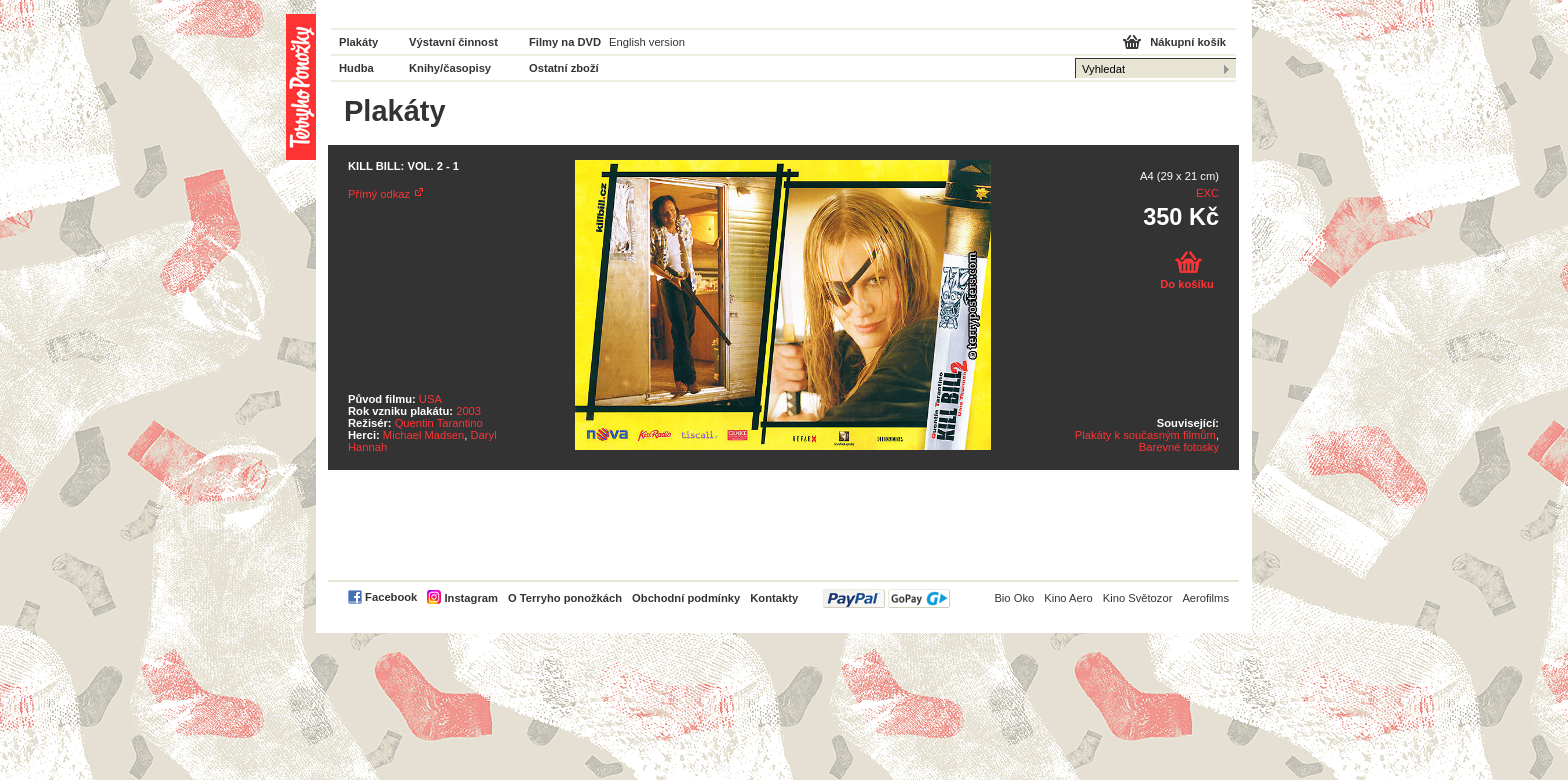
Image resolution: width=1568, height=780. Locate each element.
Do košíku (1186, 284)
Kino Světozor (1138, 598)
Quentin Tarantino (439, 423)
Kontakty (774, 598)
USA (430, 399)
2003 (468, 411)
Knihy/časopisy (450, 68)
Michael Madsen (423, 435)
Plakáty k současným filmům (1145, 435)
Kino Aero (1068, 598)
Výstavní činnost (453, 42)
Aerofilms (1205, 598)
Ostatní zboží (564, 68)
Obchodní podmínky (686, 598)
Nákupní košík (1188, 42)
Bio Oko (1014, 598)
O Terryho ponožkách (565, 598)
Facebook (391, 597)
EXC (1207, 193)
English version (647, 42)
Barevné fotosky (1179, 447)
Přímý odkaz (379, 194)
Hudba (356, 68)
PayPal (886, 598)
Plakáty (358, 42)
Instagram (470, 598)
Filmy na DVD (565, 42)
